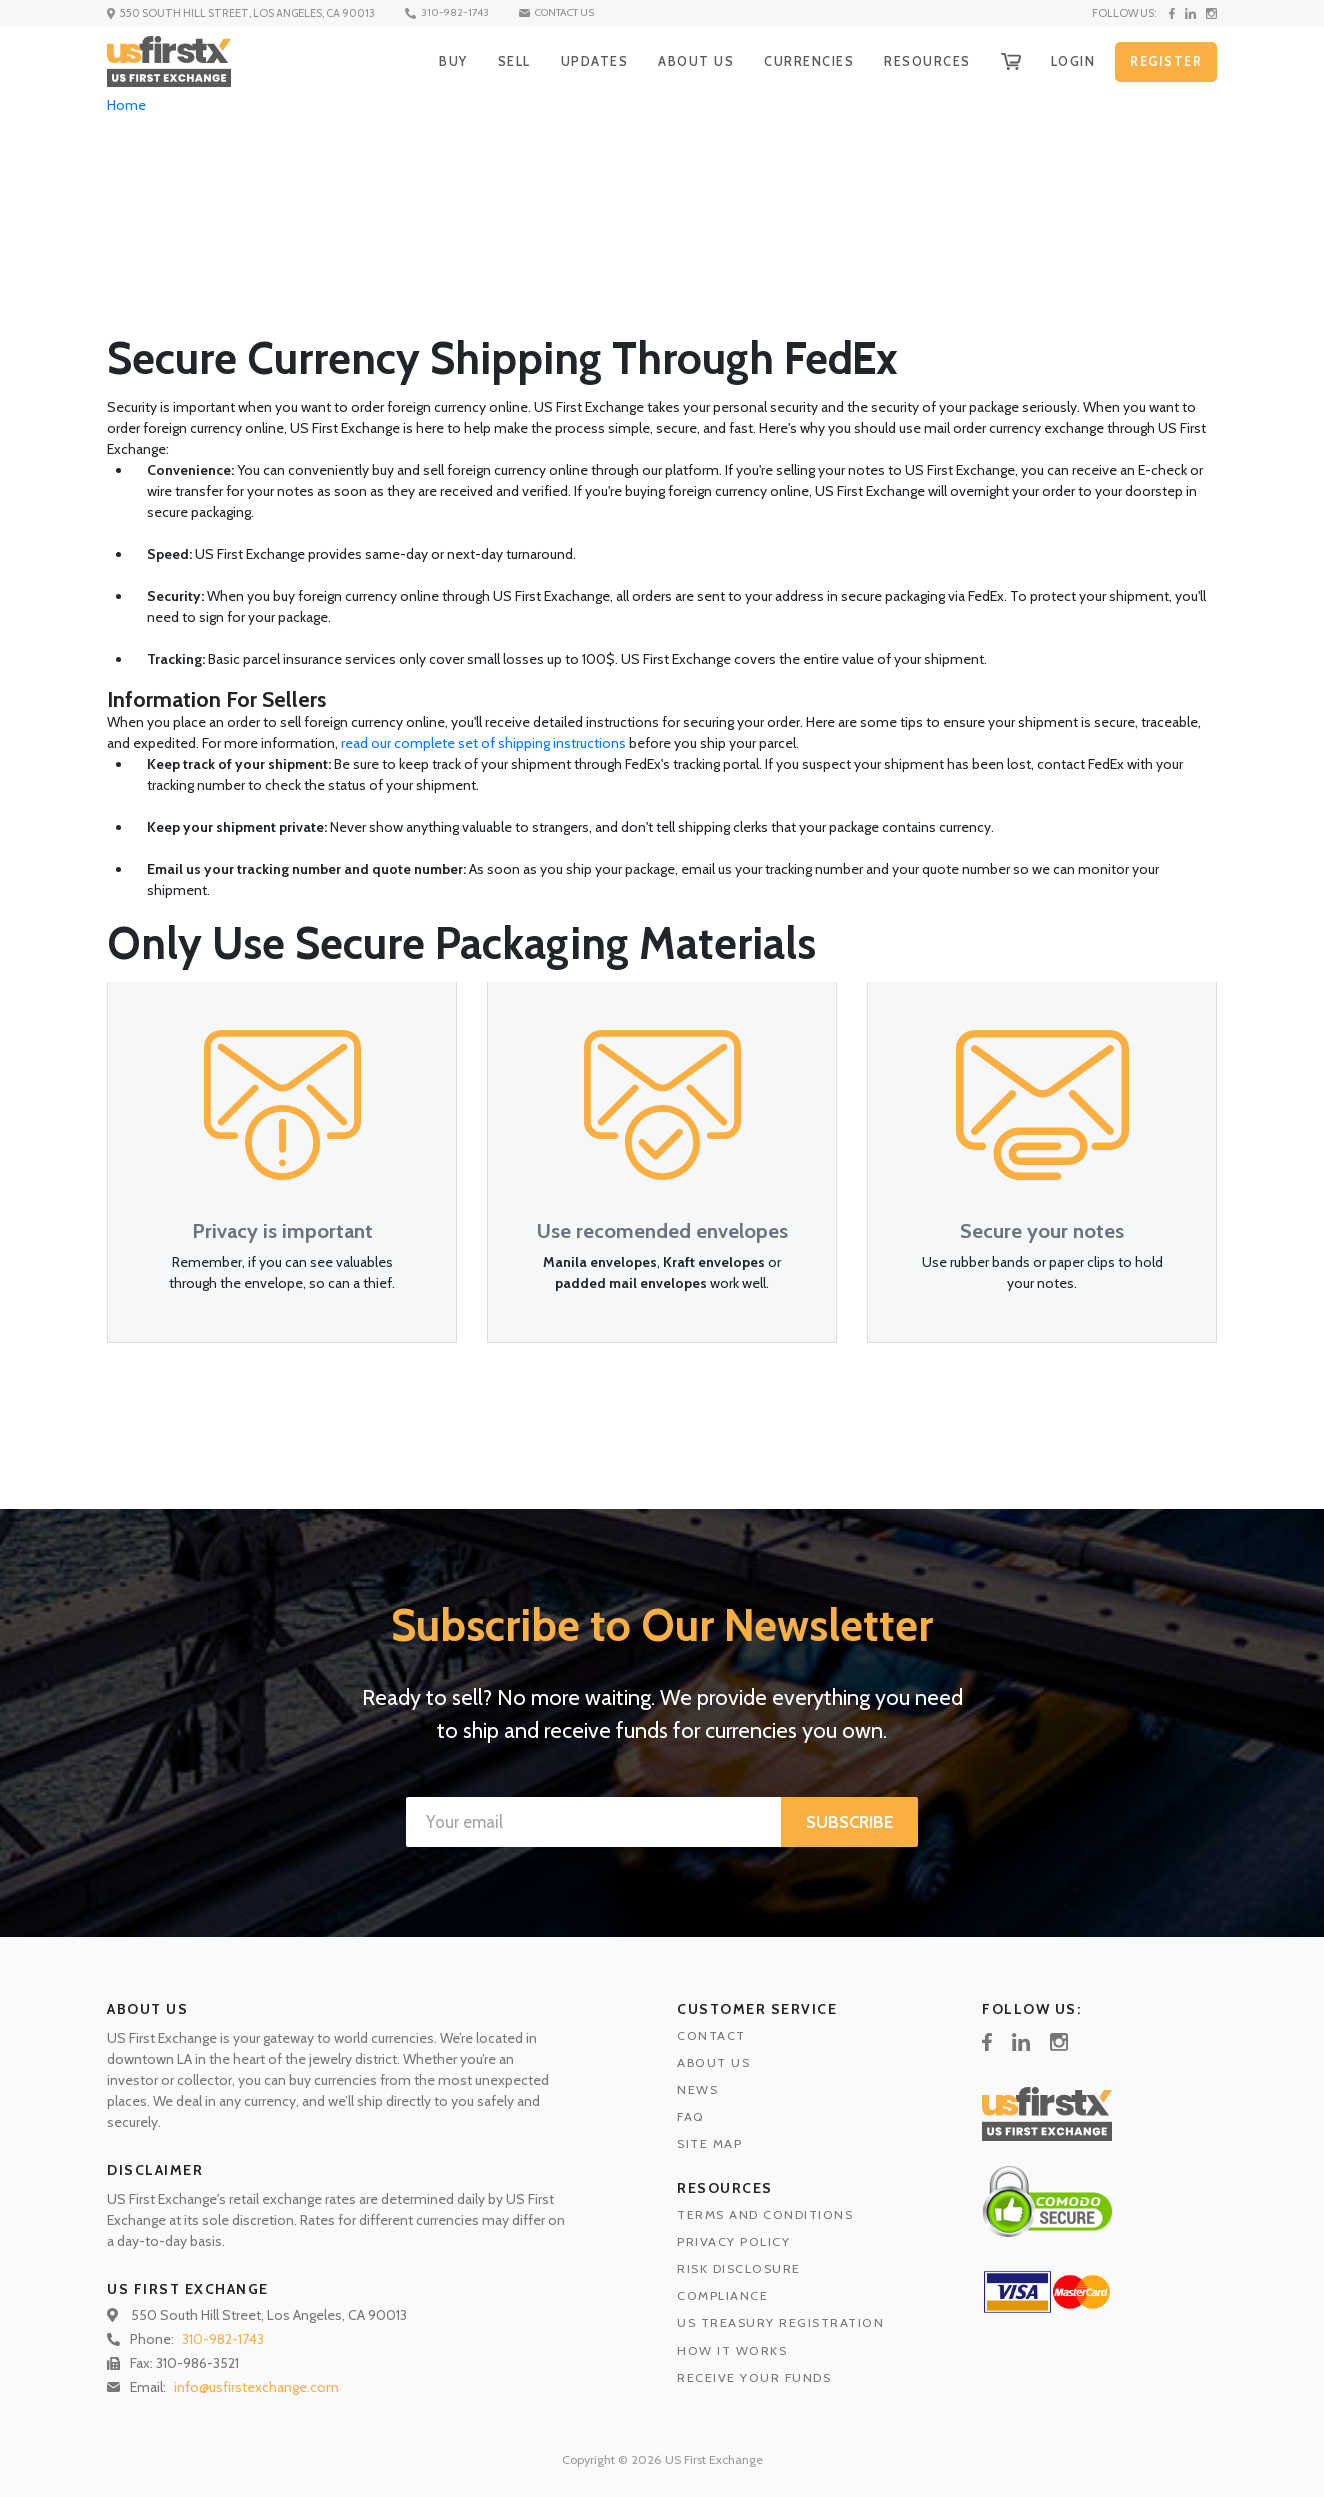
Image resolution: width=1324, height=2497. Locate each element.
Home (126, 105)
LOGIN (1069, 61)
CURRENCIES (798, 61)
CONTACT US (573, 13)
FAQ (691, 2116)
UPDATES (580, 61)
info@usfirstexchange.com (256, 2387)
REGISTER (1165, 62)
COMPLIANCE (722, 2295)
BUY (434, 61)
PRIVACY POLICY (733, 2241)
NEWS (697, 2089)
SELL (497, 61)
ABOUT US (682, 61)
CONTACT (711, 2035)
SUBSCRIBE (849, 1822)
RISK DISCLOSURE (739, 2268)
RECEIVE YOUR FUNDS (754, 2377)
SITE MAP (709, 2143)
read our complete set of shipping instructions (483, 743)
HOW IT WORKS (732, 2350)
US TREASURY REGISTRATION (780, 2322)
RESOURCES (920, 61)
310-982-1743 (456, 13)
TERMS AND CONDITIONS (765, 2214)
